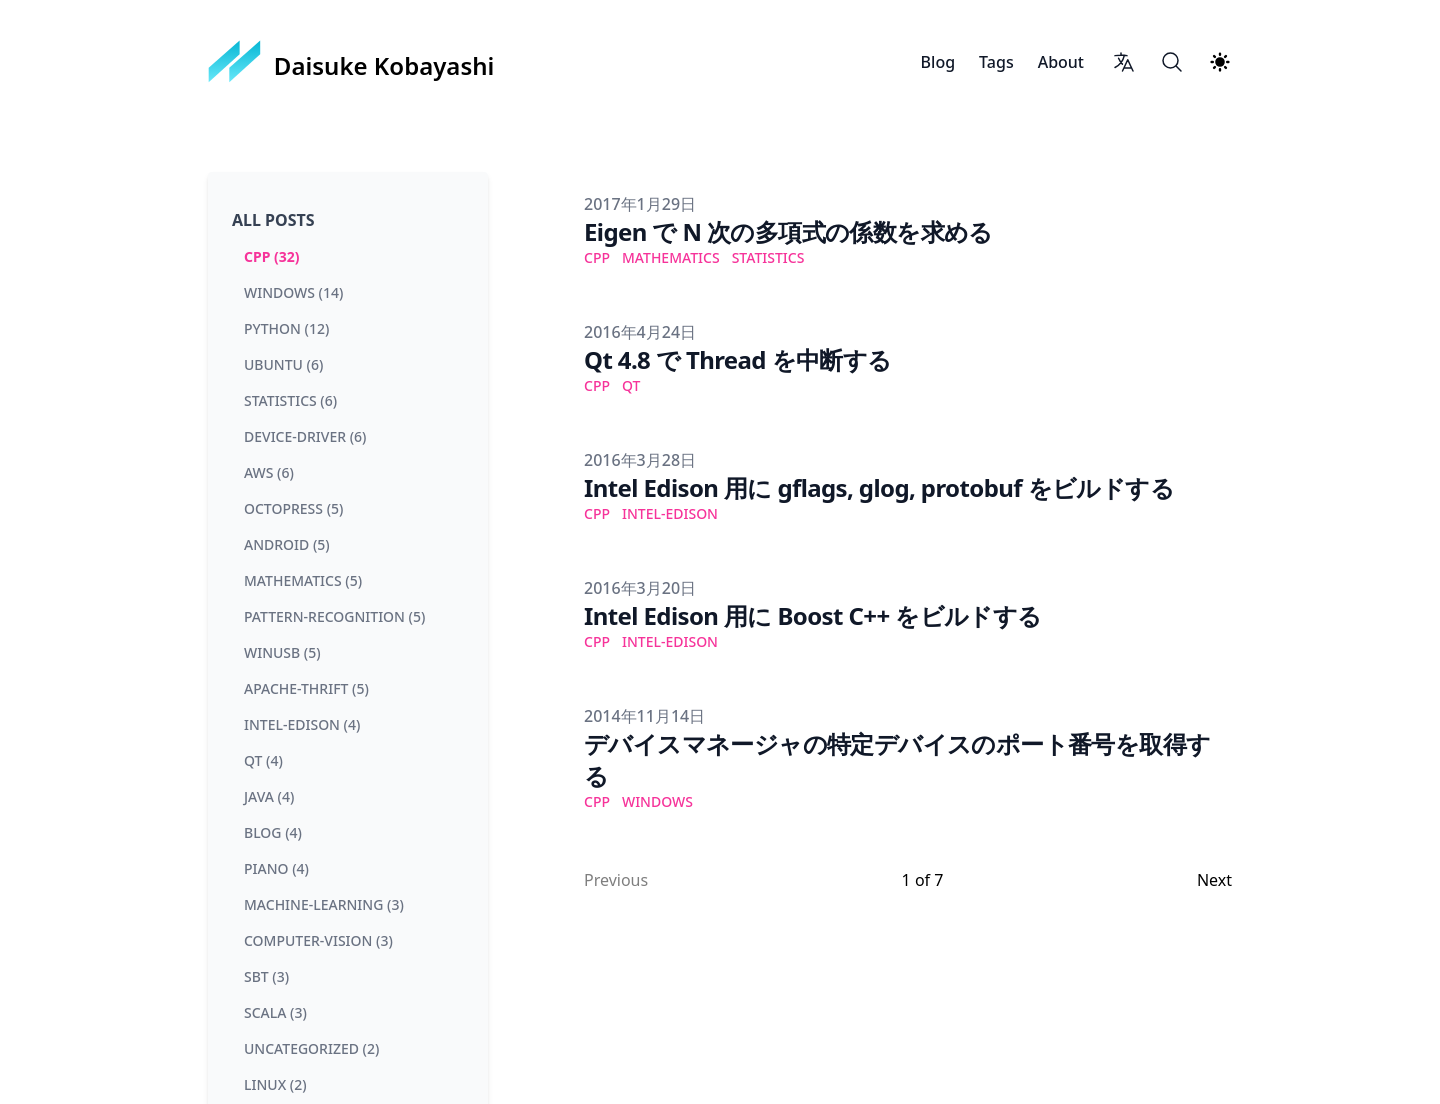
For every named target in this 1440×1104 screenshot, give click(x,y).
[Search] (1172, 62)
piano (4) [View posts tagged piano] (276, 868)
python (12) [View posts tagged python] (286, 328)
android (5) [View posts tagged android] (287, 544)
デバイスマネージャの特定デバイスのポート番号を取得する (897, 759)
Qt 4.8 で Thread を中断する (738, 359)
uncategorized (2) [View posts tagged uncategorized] (311, 1048)
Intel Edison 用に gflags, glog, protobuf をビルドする (879, 487)
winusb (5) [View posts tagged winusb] (282, 652)
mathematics (671, 257)
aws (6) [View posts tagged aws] (269, 472)
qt (631, 385)
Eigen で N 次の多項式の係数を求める (788, 231)
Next (1214, 880)
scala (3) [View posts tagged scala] (275, 1012)
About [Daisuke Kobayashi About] (1061, 62)
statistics (768, 257)
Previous (616, 880)
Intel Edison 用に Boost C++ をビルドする (813, 615)
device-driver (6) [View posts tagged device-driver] (305, 436)
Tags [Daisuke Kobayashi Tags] (996, 62)
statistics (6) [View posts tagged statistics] (290, 400)
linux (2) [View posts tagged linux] (275, 1084)
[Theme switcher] (1220, 62)
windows (657, 801)
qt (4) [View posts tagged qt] (263, 760)
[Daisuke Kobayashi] (351, 62)
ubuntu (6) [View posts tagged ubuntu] (283, 364)
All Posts (273, 220)
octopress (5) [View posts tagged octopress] (293, 508)
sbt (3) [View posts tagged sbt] (266, 976)
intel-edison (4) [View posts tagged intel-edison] (302, 724)
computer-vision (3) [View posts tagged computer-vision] (318, 940)
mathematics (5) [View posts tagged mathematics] (303, 580)
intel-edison (670, 513)
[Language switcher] (1124, 62)
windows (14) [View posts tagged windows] (293, 292)
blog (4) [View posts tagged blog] (273, 832)
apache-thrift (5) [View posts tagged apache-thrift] (306, 688)
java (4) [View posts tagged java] (269, 796)
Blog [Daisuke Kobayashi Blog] (938, 62)
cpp (597, 257)
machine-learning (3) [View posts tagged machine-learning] (324, 904)
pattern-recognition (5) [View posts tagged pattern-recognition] (334, 616)
